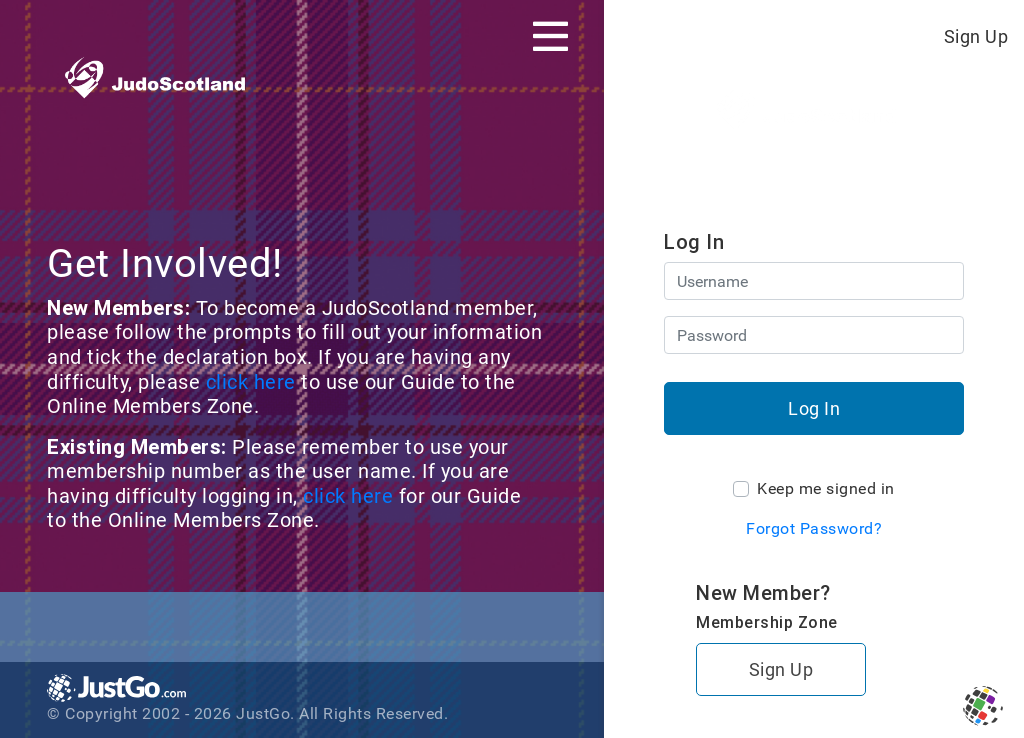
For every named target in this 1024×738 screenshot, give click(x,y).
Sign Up (976, 36)
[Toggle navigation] (550, 36)
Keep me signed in (826, 488)
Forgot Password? (814, 528)
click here (254, 382)
